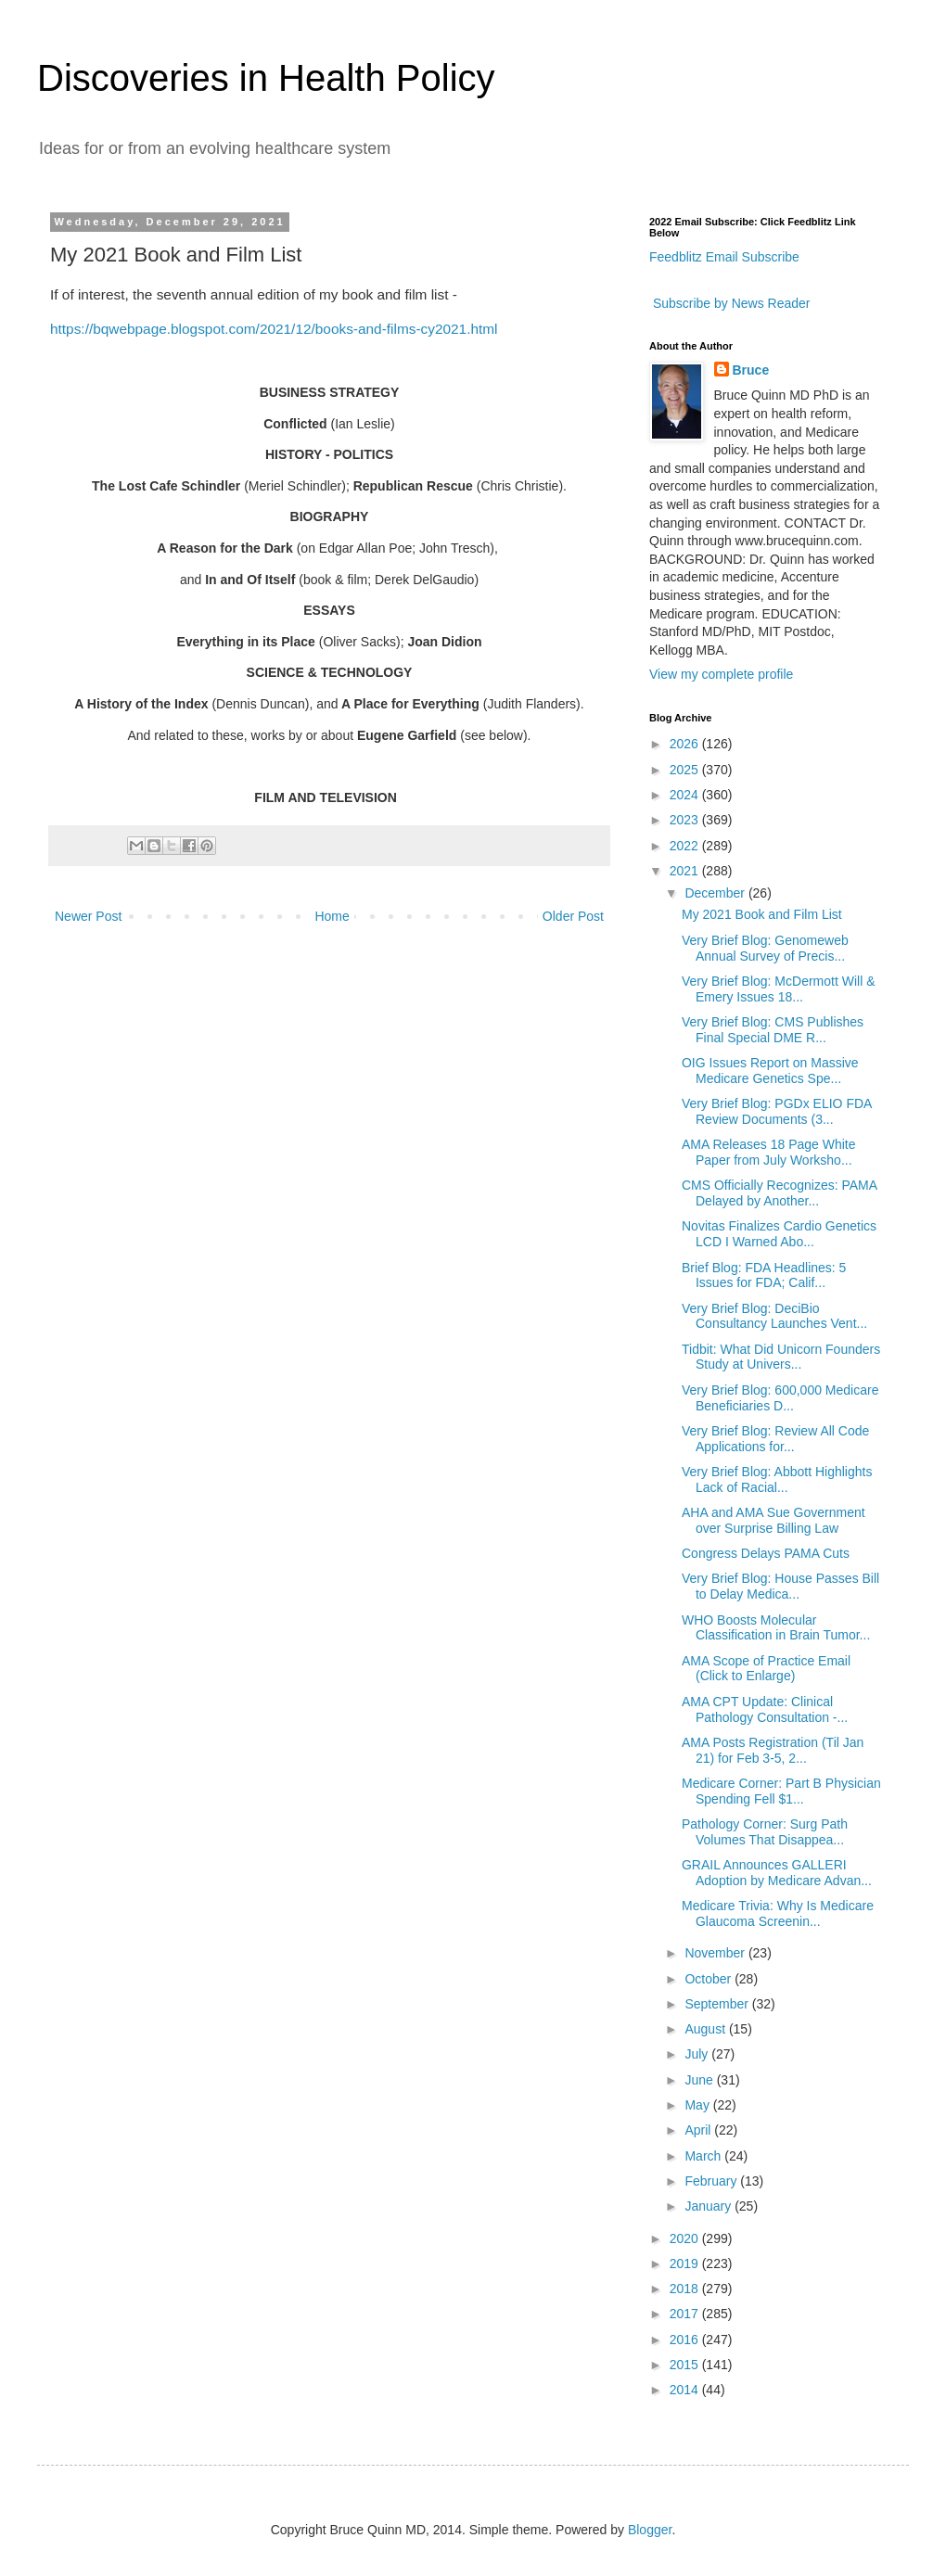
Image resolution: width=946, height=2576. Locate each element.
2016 (686, 2339)
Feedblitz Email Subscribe (724, 256)
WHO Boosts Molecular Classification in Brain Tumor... (776, 1628)
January (709, 2206)
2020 (686, 2238)
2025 (686, 769)
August (706, 2028)
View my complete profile (721, 674)
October (709, 1978)
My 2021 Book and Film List (762, 914)
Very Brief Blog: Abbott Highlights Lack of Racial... (777, 1479)
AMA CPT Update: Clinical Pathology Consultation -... (765, 1709)
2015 (686, 2364)
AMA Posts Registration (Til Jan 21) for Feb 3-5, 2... (772, 1750)
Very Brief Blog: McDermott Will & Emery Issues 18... (779, 989)
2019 (686, 2263)
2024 (686, 794)
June (700, 2079)
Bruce (751, 370)
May (698, 2105)
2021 (686, 870)
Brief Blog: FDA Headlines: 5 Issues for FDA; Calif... (764, 1275)
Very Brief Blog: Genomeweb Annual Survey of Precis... (765, 948)
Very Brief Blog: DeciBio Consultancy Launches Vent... (774, 1316)
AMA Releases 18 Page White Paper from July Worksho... (769, 1152)
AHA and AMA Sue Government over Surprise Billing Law (773, 1520)
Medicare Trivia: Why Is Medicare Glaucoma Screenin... (778, 1913)
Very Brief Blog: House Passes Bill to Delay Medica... (780, 1586)
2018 (686, 2288)
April (699, 2130)
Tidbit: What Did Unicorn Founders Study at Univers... (781, 1357)
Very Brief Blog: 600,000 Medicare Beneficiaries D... (780, 1398)
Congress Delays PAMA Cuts (766, 1553)
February (712, 2181)
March (704, 2156)
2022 (686, 845)
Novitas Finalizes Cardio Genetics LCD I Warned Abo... (779, 1233)
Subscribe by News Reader (730, 303)
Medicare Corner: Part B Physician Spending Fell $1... (781, 1791)
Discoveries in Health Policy (266, 77)
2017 (686, 2313)
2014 (686, 2389)
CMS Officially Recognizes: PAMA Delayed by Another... (779, 1193)
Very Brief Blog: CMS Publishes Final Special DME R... (772, 1029)
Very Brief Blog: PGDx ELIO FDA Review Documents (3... (777, 1111)
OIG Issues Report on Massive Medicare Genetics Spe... (770, 1070)
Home (331, 916)
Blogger (649, 2529)
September (717, 2003)
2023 (686, 819)
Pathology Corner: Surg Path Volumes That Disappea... (765, 1832)
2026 (686, 743)
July (697, 2054)
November (716, 1952)
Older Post (573, 916)
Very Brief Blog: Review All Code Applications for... (775, 1438)
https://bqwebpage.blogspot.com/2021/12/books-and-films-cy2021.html (274, 329)
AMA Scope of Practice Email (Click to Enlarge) (766, 1668)
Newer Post (88, 916)
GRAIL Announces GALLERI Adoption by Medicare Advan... (777, 1872)
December (716, 893)
